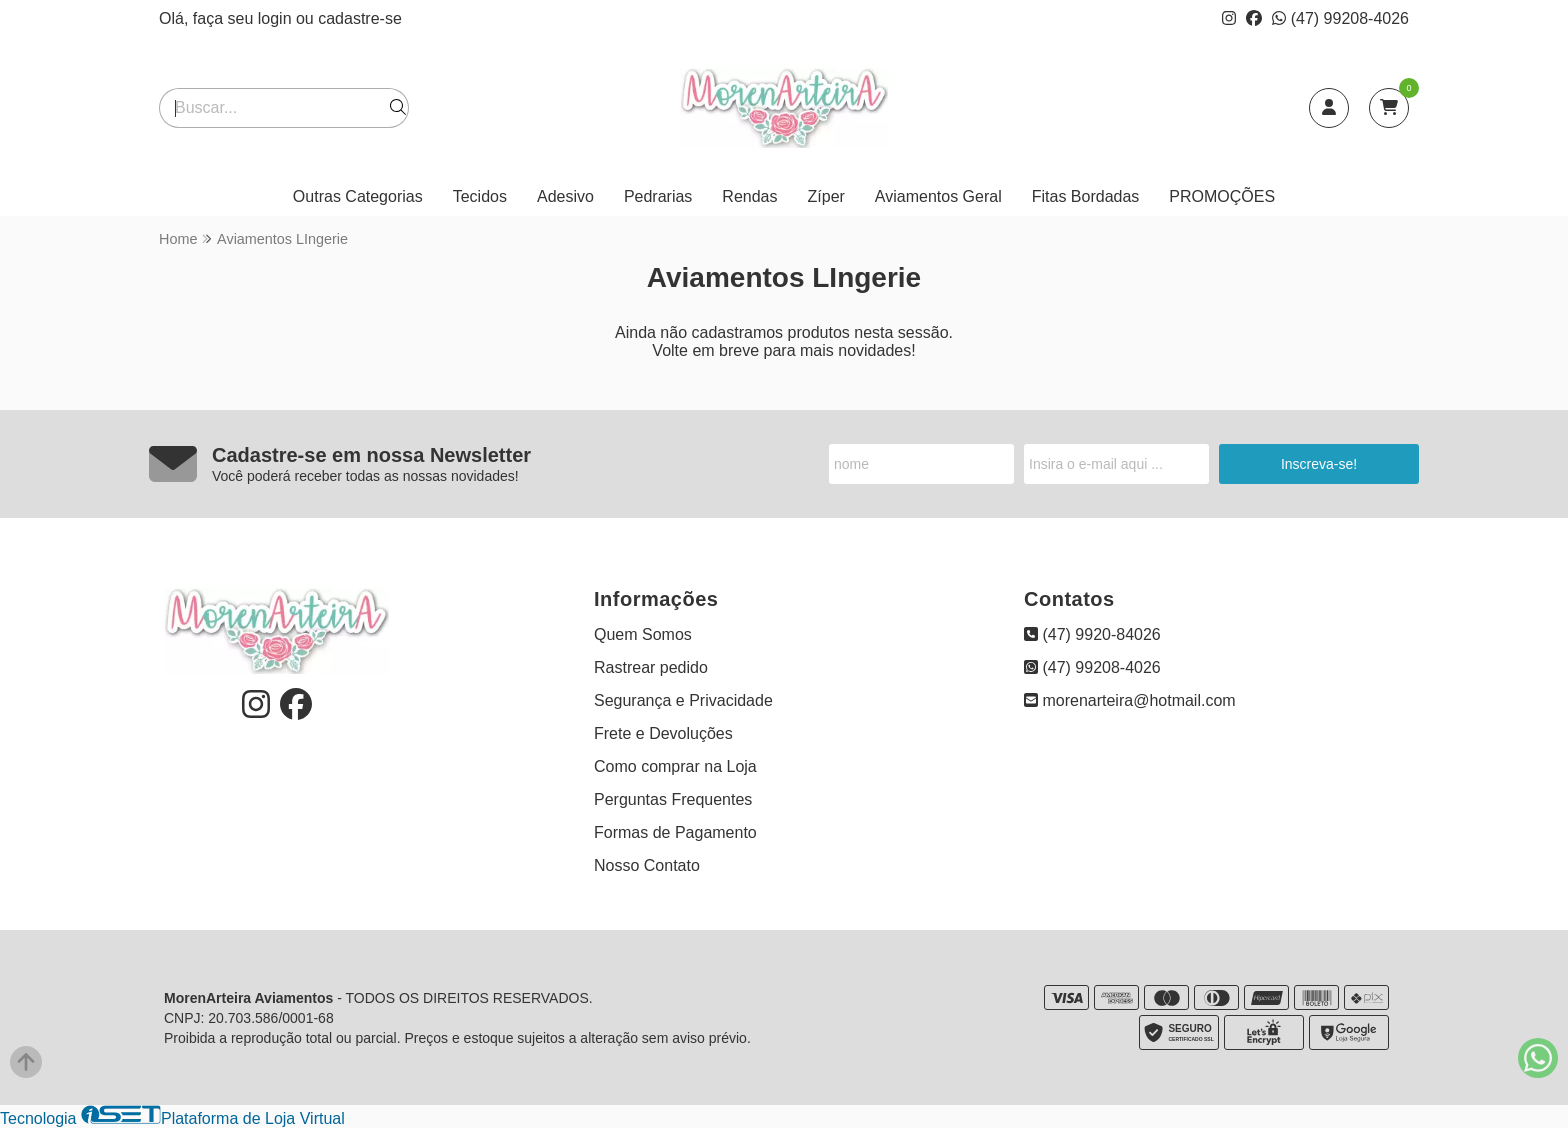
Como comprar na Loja (675, 766)
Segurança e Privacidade (683, 700)
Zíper (826, 196)
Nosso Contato (647, 865)
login (277, 18)
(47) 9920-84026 (1092, 634)
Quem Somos (643, 634)
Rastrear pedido (651, 667)
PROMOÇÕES (1222, 196)
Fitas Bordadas (1086, 196)
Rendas (749, 196)
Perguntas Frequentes (673, 799)
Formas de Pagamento (675, 832)
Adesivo (565, 196)
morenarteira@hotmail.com (1130, 700)
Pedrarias (658, 196)
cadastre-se (360, 18)
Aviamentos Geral (938, 196)
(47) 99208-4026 (1340, 18)
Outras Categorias (358, 196)
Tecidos (480, 196)
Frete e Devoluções (663, 733)
